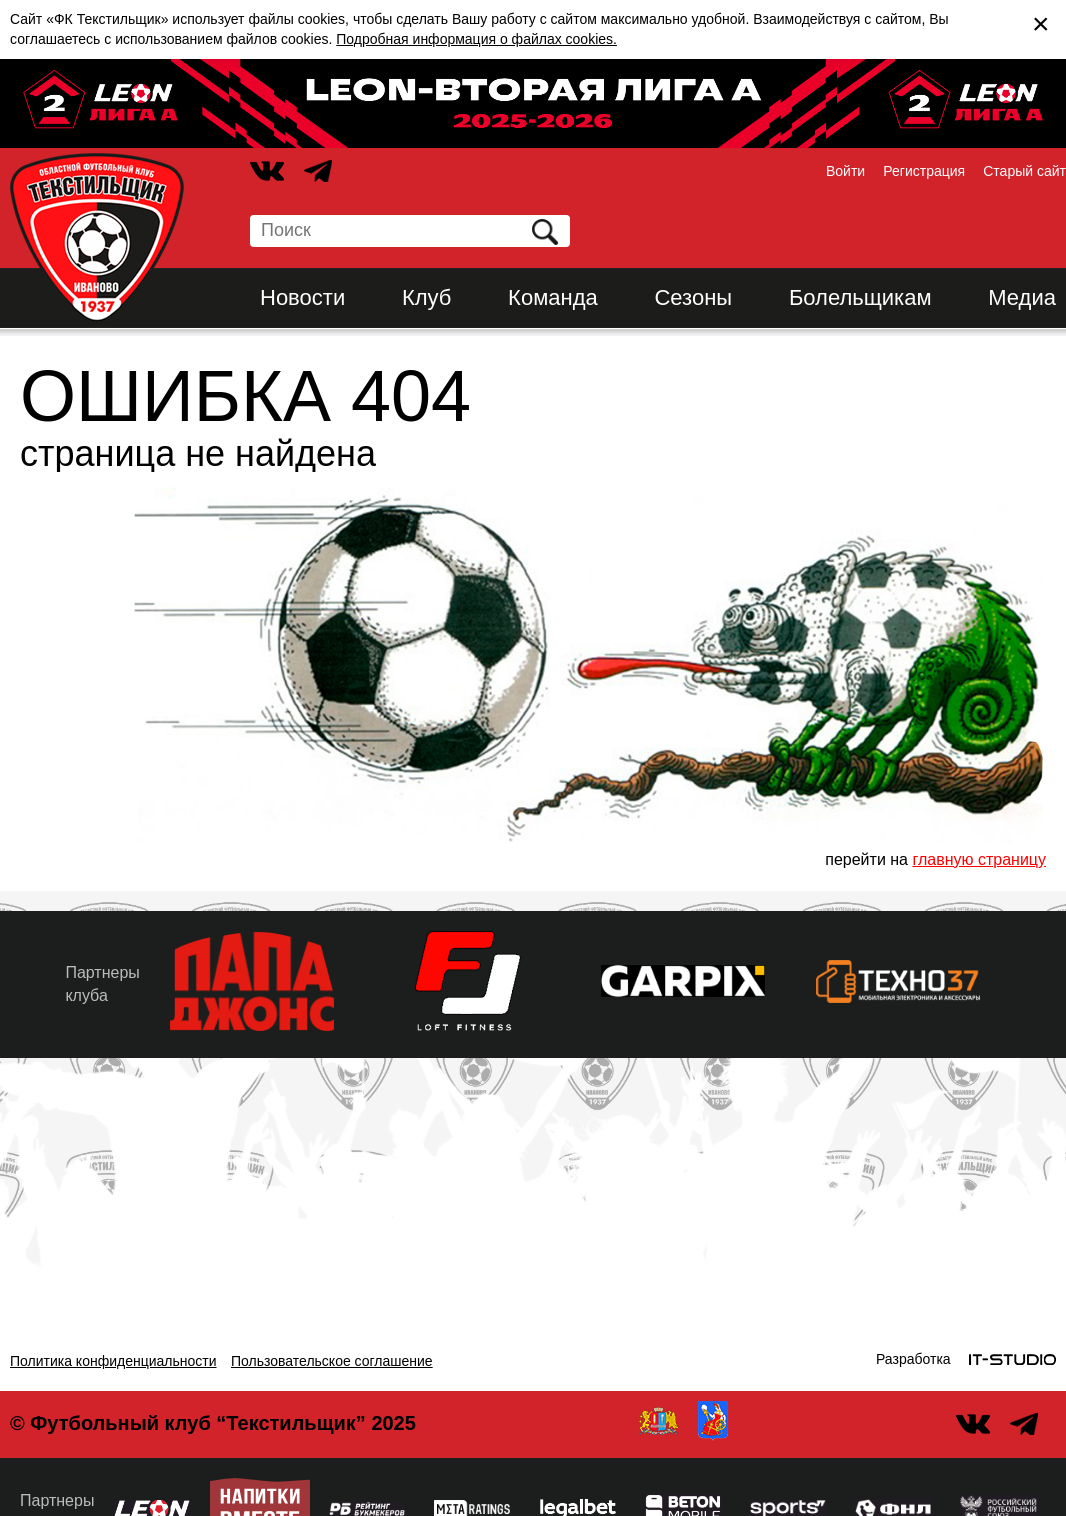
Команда (553, 297)
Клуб (427, 297)
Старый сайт (1024, 171)
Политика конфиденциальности (113, 1361)
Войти (845, 171)
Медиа (1022, 297)
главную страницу (979, 859)
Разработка (913, 1359)
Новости (302, 297)
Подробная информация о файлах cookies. (476, 39)
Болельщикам (860, 297)
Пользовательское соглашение (332, 1361)
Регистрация (924, 171)
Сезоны (693, 297)
